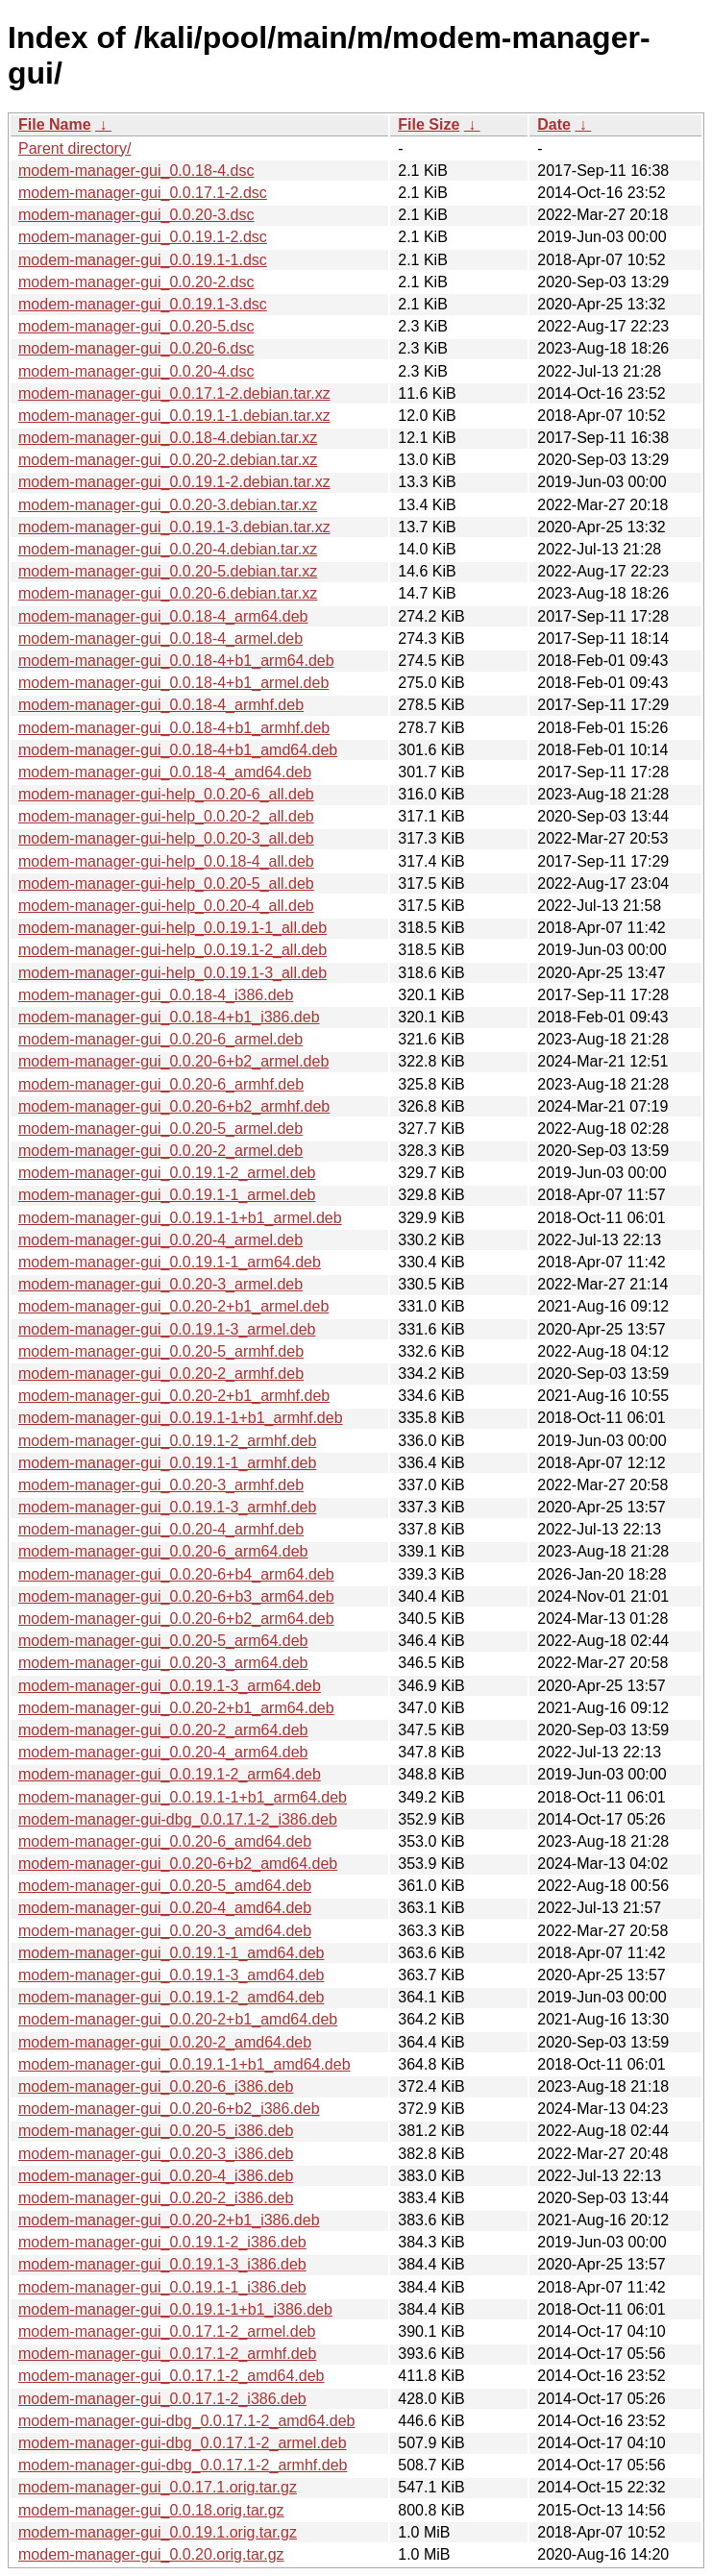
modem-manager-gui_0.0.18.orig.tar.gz (151, 2510)
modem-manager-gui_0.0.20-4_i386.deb (155, 2176)
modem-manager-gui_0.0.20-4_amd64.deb (164, 1908)
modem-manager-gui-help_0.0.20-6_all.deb (166, 794)
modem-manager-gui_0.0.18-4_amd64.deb (164, 772)
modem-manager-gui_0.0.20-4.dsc (136, 371)
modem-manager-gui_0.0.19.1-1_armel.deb (167, 1195)
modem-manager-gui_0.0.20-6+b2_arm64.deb (176, 1618)
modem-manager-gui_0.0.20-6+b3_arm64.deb (176, 1596)
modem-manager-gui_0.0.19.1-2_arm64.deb (169, 1774)
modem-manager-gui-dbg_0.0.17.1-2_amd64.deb (186, 2421)
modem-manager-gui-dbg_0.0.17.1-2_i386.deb (177, 1819)
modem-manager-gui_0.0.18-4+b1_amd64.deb (177, 750)
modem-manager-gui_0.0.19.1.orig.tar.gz (157, 2532)
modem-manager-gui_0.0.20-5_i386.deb (155, 2130)
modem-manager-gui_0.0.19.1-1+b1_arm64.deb (182, 1797)
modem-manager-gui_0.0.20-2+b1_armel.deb (173, 1306)
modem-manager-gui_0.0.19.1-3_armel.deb (167, 1329)
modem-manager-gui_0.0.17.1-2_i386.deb (162, 2399)
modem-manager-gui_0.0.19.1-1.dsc (142, 260)
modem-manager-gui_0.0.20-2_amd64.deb (164, 2042)
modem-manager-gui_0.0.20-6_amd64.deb (164, 1841)
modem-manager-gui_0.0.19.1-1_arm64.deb (169, 1262)
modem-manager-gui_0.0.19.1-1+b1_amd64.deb (184, 2064)
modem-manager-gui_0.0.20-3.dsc (136, 215)
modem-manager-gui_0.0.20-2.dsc (136, 282)
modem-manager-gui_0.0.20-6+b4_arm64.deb (176, 1574)
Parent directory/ (74, 148)
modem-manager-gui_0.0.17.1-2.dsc (142, 192)
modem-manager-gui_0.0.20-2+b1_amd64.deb (177, 2019)
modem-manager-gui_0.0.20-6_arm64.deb (163, 1551)
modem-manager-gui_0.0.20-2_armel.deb (160, 1150)
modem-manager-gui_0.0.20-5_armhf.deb (161, 1351)
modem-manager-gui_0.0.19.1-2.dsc (142, 237)
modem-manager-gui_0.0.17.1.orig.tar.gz (157, 2487)
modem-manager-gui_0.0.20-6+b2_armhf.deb (174, 1106)
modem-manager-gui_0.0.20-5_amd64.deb (164, 1885)
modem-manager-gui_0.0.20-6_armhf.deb (161, 1084)
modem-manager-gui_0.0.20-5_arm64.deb (163, 1640)
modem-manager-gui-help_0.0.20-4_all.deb (166, 905)
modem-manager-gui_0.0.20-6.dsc (136, 348)
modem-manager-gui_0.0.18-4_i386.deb (155, 995)
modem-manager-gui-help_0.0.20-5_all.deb (166, 883)
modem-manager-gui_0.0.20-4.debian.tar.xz (167, 549)
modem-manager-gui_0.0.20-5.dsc (136, 326)
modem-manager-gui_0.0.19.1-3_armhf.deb (167, 1507)
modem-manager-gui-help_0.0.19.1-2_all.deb (172, 950)
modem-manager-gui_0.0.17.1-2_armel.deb (167, 2331)
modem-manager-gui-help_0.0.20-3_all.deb (166, 838)
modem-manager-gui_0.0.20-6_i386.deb (155, 2086)
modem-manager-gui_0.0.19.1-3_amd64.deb (171, 1975)
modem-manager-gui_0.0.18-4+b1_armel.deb (173, 683)
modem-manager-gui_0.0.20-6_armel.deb (160, 1039)
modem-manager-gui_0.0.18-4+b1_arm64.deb (176, 660)
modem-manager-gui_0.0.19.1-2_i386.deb (162, 2242)
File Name (54, 124)
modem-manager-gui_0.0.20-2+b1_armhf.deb (174, 1395)
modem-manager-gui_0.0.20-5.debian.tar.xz (167, 571)
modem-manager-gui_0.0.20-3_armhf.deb (161, 1485)
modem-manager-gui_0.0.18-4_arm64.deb (163, 616)
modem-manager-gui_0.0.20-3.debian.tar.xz (167, 505)
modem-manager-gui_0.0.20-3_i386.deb (155, 2154)
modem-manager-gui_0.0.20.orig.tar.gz (151, 2554)
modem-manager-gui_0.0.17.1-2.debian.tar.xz (174, 393)
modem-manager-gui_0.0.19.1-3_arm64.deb (169, 1686)
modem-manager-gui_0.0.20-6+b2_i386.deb (169, 2108)
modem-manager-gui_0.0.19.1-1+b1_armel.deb (180, 1218)
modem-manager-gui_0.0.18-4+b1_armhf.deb (174, 728)
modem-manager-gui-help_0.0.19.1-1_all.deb (172, 928)
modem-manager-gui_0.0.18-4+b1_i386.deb (169, 1017)
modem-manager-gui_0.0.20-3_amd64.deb (164, 1931)
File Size (428, 124)
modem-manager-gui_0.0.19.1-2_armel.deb (167, 1173)
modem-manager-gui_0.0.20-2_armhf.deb (161, 1373)
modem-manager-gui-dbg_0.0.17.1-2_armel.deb (182, 2443)
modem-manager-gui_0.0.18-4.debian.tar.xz (167, 437)
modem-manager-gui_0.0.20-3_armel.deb (160, 1284)
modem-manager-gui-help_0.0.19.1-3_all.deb (172, 973)
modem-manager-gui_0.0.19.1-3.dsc (142, 304)
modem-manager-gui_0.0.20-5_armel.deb (160, 1128)
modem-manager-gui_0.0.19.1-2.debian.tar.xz (174, 482)
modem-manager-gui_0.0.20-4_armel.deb (160, 1240)
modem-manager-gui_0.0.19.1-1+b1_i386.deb (175, 2309)
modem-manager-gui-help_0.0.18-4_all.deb (166, 861)
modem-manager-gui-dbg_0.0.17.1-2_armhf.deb (182, 2465)
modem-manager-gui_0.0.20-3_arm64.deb (163, 1663)
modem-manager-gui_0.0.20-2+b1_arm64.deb (176, 1708)
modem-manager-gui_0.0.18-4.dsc (136, 170)
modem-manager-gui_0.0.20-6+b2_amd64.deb (177, 1863)
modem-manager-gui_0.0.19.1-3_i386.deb (162, 2264)
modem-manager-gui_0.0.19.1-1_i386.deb (162, 2287)
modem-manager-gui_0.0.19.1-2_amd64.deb (171, 1997)
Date (554, 124)
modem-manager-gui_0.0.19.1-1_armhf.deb (167, 1463)
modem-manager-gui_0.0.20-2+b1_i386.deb (169, 2220)
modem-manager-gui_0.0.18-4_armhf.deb (161, 705)
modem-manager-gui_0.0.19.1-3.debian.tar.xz (174, 527)
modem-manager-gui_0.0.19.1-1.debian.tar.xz (174, 415)
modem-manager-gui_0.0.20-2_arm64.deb (163, 1730)
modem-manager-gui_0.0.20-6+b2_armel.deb (173, 1061)
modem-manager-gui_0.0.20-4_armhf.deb (161, 1529)
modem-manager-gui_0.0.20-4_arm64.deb (163, 1752)
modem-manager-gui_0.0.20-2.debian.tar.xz (167, 460)
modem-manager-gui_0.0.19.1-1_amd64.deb (171, 1953)
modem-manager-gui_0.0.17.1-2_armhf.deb (167, 2353)
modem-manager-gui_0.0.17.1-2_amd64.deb (171, 2375)
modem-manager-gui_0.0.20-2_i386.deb (155, 2198)
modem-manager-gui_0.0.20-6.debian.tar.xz (167, 593)
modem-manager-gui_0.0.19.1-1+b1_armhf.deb (180, 1418)
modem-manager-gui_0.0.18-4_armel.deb (160, 638)
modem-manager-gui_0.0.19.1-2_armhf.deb (167, 1441)
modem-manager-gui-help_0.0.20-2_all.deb (166, 816)
